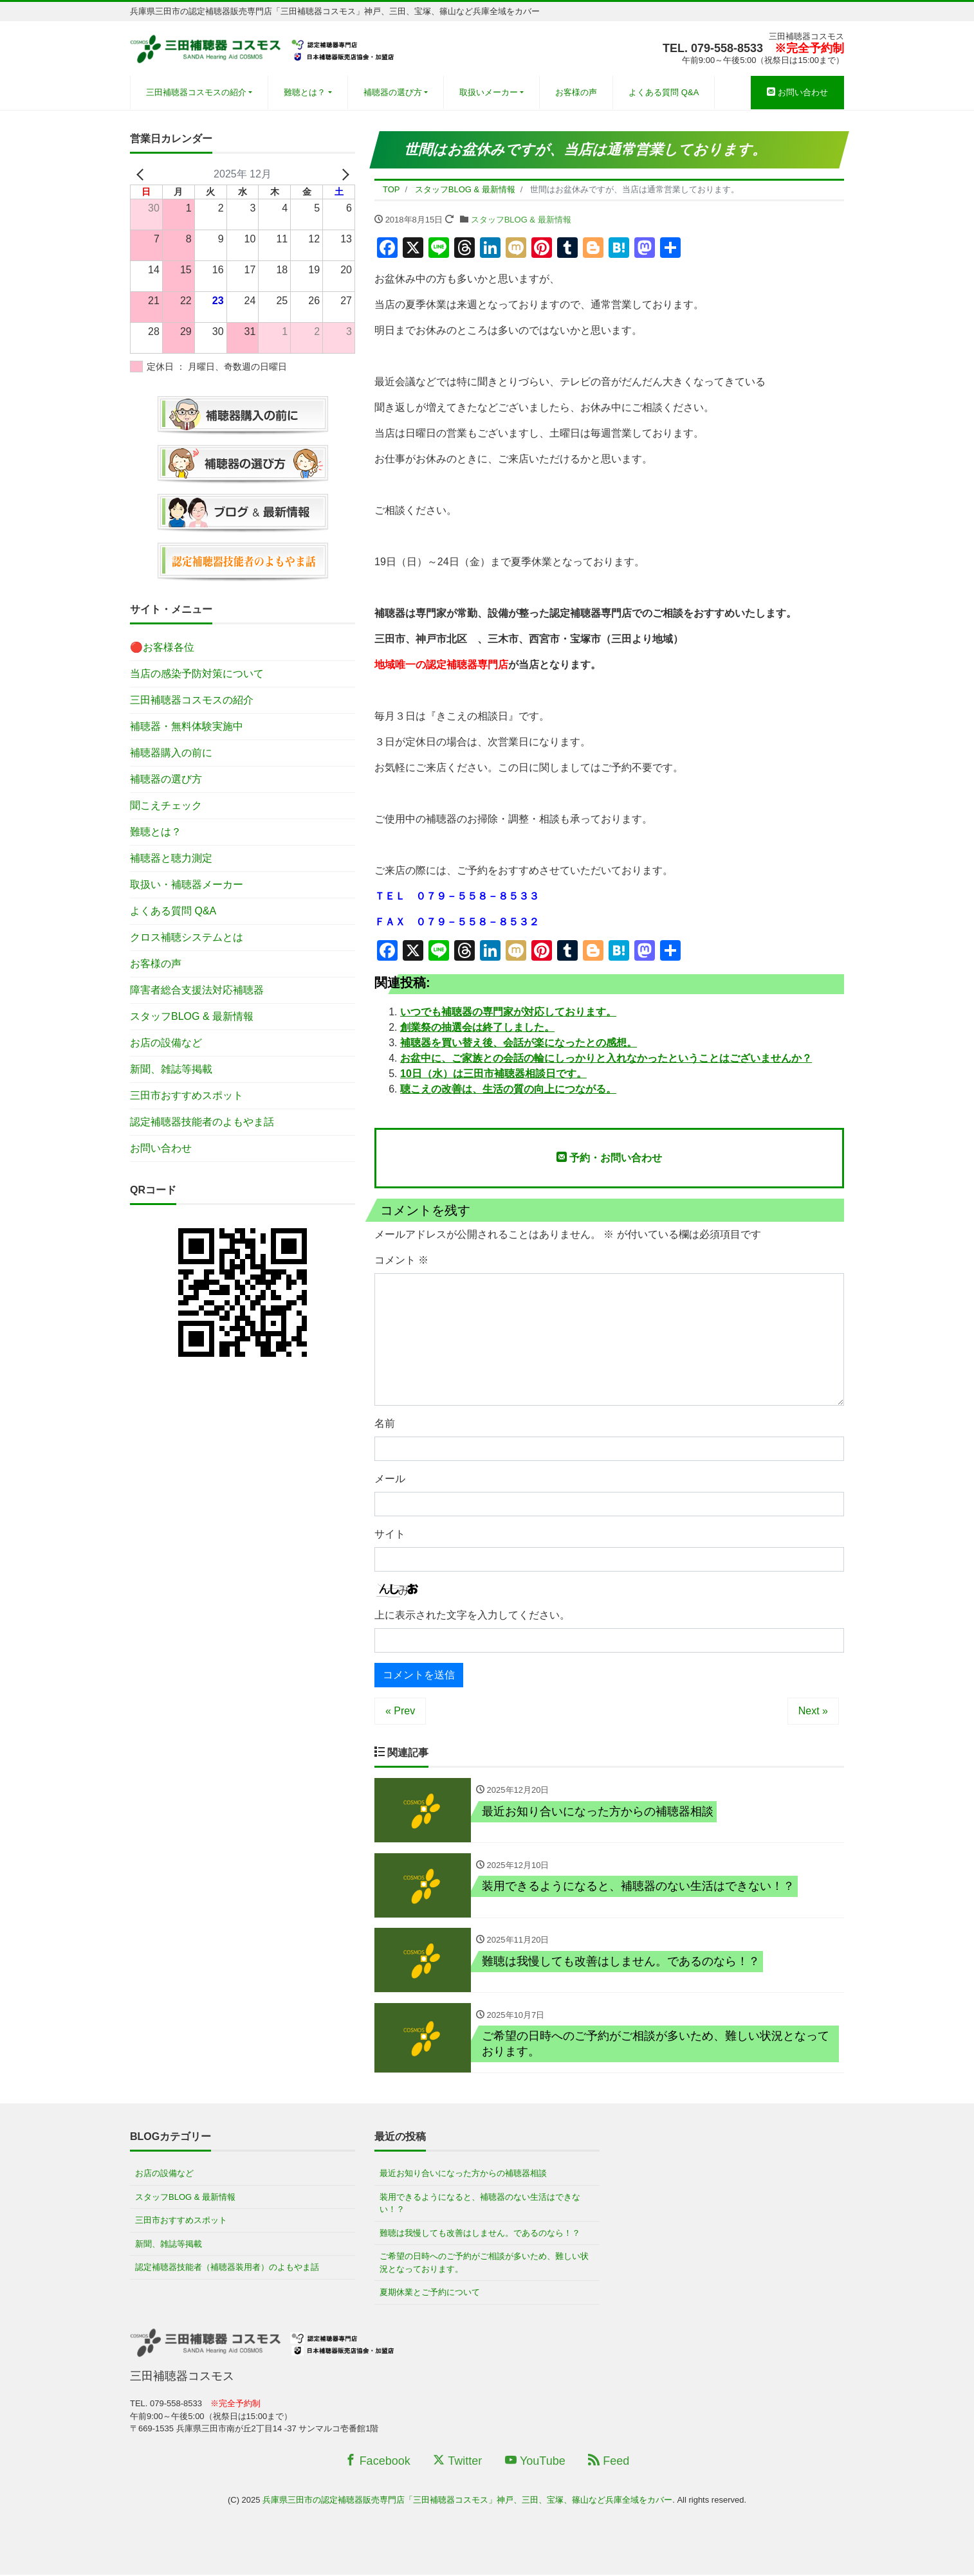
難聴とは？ (305, 92)
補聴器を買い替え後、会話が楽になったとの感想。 (518, 1042)
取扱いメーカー (488, 92)
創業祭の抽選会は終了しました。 (477, 1027)
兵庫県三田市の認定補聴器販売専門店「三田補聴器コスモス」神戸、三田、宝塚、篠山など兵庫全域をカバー (467, 2501)
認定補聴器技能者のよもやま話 (202, 1121)
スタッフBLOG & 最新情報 (521, 219)
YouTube (535, 2462)
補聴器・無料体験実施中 (186, 726)
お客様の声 (576, 92)
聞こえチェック (166, 805)
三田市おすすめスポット (186, 1095)
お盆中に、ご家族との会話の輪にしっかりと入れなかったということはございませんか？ (606, 1058)
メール (389, 1478)
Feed (608, 2462)
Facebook (377, 2462)
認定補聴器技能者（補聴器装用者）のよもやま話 (227, 2268)
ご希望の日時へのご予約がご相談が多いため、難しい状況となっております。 (484, 2264)
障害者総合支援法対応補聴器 (197, 989)
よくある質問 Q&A (664, 92)
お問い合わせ (797, 92)
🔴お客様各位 (162, 647)
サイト (389, 1533)
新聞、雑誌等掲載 (171, 1069)
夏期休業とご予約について (430, 2293)
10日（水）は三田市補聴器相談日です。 (493, 1073)
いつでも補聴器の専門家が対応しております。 (508, 1011)
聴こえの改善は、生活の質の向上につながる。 (508, 1089)
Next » (813, 1710)
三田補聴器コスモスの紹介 (196, 92)
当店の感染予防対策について (197, 673)
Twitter (457, 2462)
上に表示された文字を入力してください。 (472, 1615)
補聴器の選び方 (392, 92)
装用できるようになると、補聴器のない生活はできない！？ (480, 2204)
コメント (401, 1260)
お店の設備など (166, 1042)
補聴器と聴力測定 (171, 858)
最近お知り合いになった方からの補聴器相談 (463, 2174)
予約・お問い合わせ (609, 1157)
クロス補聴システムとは (186, 937)
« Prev (400, 1710)
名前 (384, 1423)
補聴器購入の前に (171, 752)
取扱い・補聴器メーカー (186, 884)
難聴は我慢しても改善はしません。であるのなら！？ (480, 2234)
